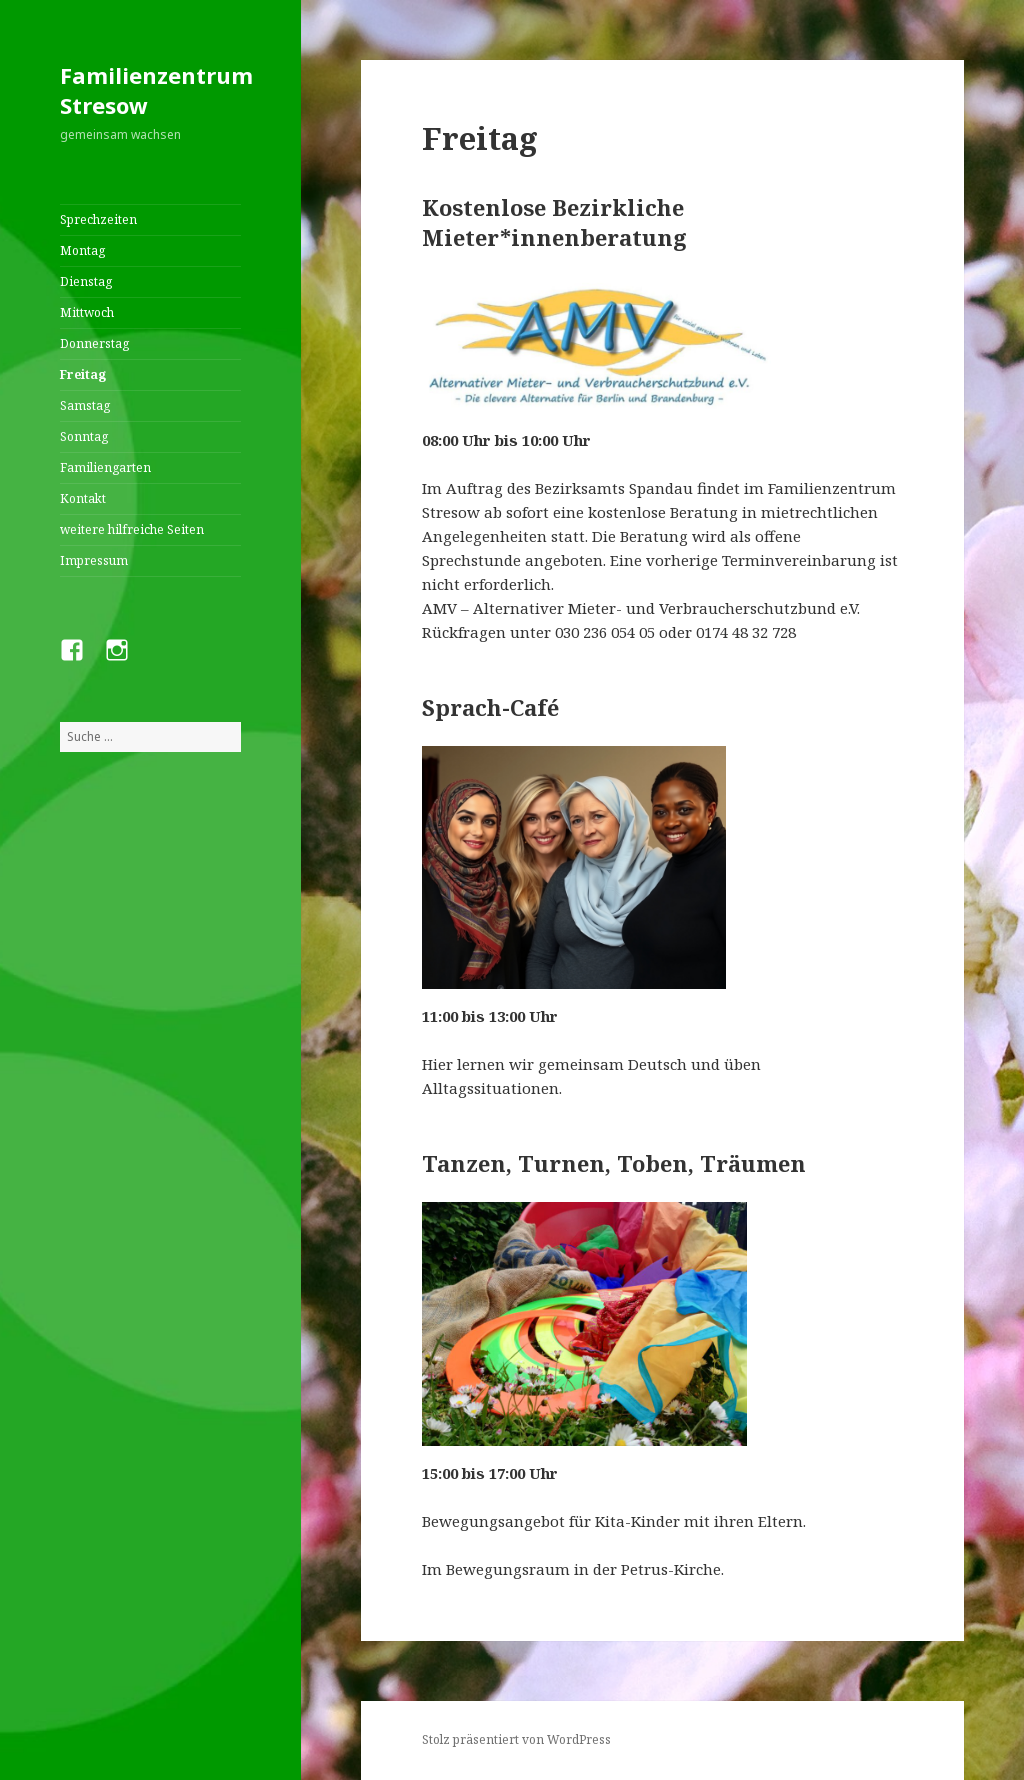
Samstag (85, 405)
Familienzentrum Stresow (156, 90)
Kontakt (83, 498)
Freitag (83, 374)
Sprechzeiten (98, 219)
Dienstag (86, 281)
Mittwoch (87, 312)
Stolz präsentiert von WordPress (516, 1739)
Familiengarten (105, 467)
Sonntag (84, 436)
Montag (82, 250)
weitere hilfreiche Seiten (132, 529)
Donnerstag (94, 343)
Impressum (94, 560)
